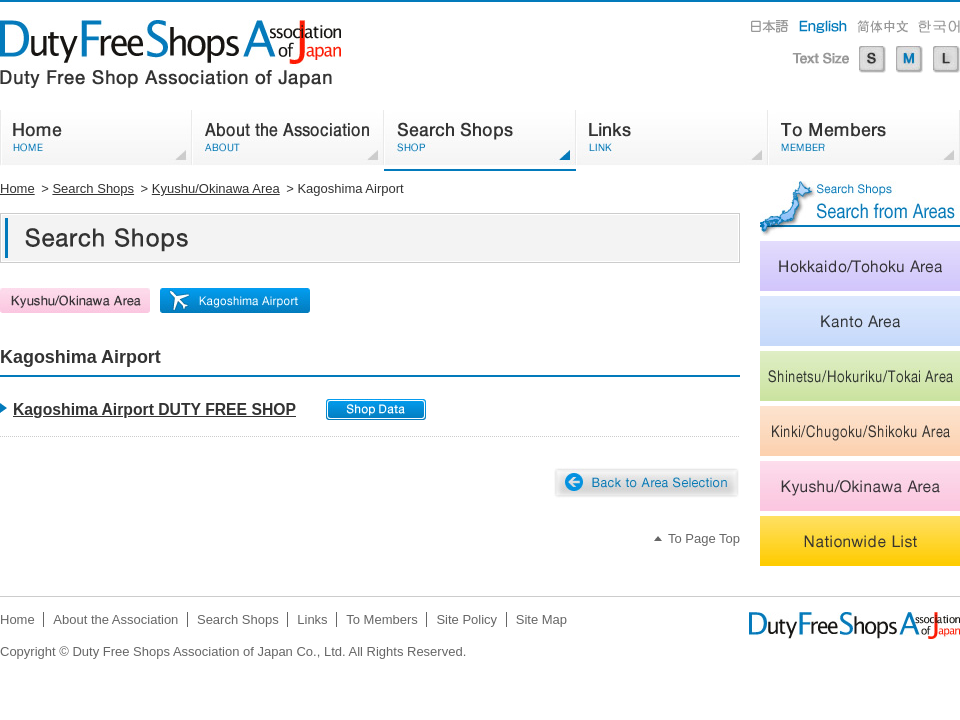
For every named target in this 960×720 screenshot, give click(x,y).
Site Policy (466, 619)
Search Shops (93, 188)
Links (312, 619)
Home (17, 188)
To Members (382, 619)
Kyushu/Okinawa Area (216, 188)
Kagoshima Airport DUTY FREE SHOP (154, 409)
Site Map (541, 619)
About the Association (115, 619)
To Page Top (704, 538)
